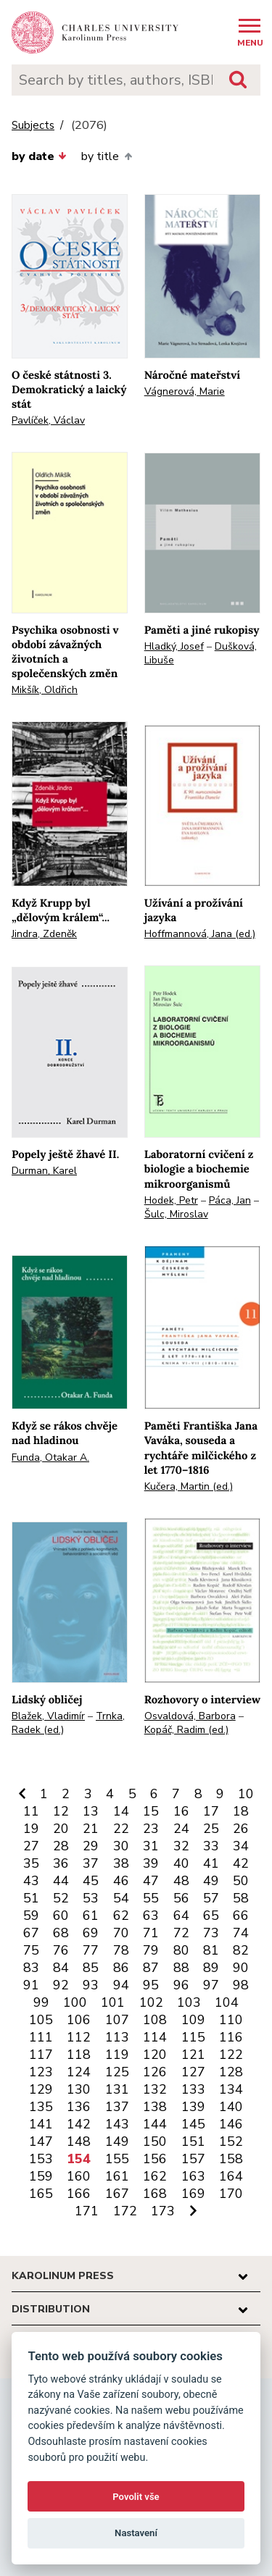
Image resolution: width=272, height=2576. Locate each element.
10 (246, 1794)
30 (121, 1846)
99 (41, 2002)
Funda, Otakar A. (50, 1457)
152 (231, 2141)
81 (211, 1950)
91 (31, 1985)
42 (241, 1863)
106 (79, 2020)
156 (155, 2159)
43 (31, 1880)
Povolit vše (135, 2496)
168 (155, 2193)
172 (125, 2211)
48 (181, 1880)
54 (121, 1898)
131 (117, 2089)
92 (61, 1985)
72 (181, 1933)
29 (91, 1846)
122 (231, 2054)
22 (121, 1828)
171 (87, 2211)
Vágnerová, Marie (184, 391)
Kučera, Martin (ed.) (188, 1486)
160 (79, 2176)
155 (117, 2159)
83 (31, 1967)
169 (193, 2193)
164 (231, 2176)
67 (31, 1933)
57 (211, 1898)
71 (151, 1933)
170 (231, 2193)
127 (193, 2072)
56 (181, 1898)
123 (41, 2072)
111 (41, 2037)
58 (241, 1898)
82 (241, 1950)
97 (211, 1985)
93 (91, 1985)
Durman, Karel (44, 1171)
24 (181, 1828)
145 (193, 2124)
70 (121, 1933)
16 (181, 1811)
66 (241, 1915)
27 (31, 1846)
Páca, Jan (230, 1200)
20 (61, 1828)
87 (151, 1967)
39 (151, 1863)
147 (41, 2141)
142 (79, 2124)
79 (151, 1950)
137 (117, 2106)
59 (31, 1915)
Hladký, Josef (174, 646)
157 (193, 2159)
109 (193, 2020)
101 (113, 2002)
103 (189, 2002)
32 (181, 1846)
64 (181, 1915)
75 (31, 1950)
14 (121, 1811)
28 (61, 1846)
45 (91, 1880)
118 (79, 2054)
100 (75, 2002)
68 (61, 1933)
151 (193, 2141)
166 (79, 2193)
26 (241, 1828)
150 (155, 2141)
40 (181, 1863)
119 (117, 2054)
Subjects (33, 126)
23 (151, 1828)
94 (121, 1985)
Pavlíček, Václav (48, 420)
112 (79, 2037)
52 (61, 1898)
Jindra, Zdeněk (44, 934)
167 (117, 2193)
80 (181, 1950)
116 (231, 2037)
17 (211, 1811)
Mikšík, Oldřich (45, 690)
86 (121, 1967)
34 (241, 1846)
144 (155, 2124)
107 (117, 2020)
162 (155, 2176)
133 (193, 2089)
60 (61, 1915)
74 (241, 1933)
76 (61, 1950)
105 (41, 2020)
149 (117, 2141)
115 (193, 2037)
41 (211, 1863)
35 (31, 1863)
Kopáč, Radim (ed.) (186, 1730)
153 (41, 2159)
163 (193, 2176)
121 (193, 2054)
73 (211, 1933)
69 (91, 1933)
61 (91, 1915)
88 (181, 1967)
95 (151, 1985)
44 (61, 1880)
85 (91, 1967)
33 (211, 1846)
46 (121, 1880)
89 (211, 1967)
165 (41, 2193)
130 (79, 2089)
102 (151, 2002)
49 (211, 1880)
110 (231, 2020)
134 (231, 2089)
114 (155, 2037)
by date (39, 156)
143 (117, 2124)
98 (241, 1985)
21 (91, 1828)
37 (91, 1863)
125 (117, 2072)
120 (155, 2054)
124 (79, 2072)
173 (163, 2211)
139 (193, 2106)
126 (155, 2072)
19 (31, 1828)
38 (121, 1863)
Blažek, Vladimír (48, 1716)
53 (91, 1898)
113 (117, 2037)
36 (61, 1863)
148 (79, 2141)
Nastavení (136, 2532)
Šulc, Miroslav (176, 1214)
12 (61, 1811)
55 (151, 1898)
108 (155, 2020)
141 (41, 2124)
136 (79, 2106)
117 (41, 2054)
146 (231, 2124)
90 (241, 1967)
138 (155, 2106)
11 (31, 1811)
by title (106, 156)
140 (231, 2106)
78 (121, 1950)
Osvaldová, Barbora (190, 1716)
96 (181, 1985)
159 (41, 2176)
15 (151, 1811)
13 (91, 1811)
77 (91, 1950)
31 (151, 1846)
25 (211, 1828)
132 (155, 2089)
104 (227, 2002)
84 (61, 1967)
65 (211, 1915)
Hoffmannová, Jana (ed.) (199, 934)
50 (241, 1880)
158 (231, 2159)
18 (241, 1811)
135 (41, 2106)
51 (31, 1898)
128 (231, 2072)
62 (121, 1915)
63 (151, 1915)
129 (41, 2089)
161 (117, 2176)
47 (151, 1880)
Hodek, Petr (171, 1200)
